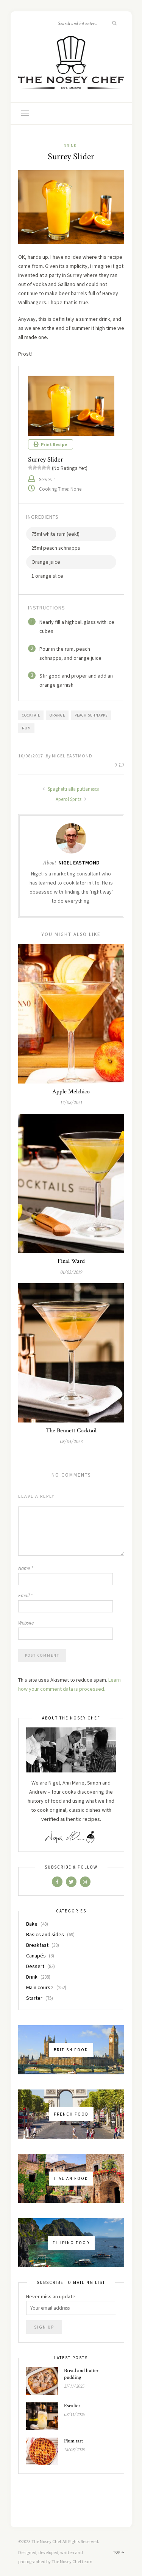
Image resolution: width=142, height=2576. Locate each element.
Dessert (35, 1966)
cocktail (31, 715)
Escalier (72, 2405)
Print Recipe (50, 444)
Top (118, 2552)
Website (26, 1623)
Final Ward (71, 1261)
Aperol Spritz (71, 799)
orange (57, 715)
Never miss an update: (51, 2296)
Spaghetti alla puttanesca (71, 789)
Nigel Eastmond (72, 756)
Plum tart (73, 2441)
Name (25, 1568)
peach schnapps (91, 715)
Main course (39, 1987)
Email (25, 1595)
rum (26, 728)
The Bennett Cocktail (71, 1431)
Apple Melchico (71, 1092)
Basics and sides (45, 1934)
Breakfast (37, 1945)
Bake (31, 1923)
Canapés (36, 1955)
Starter (34, 1998)
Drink (70, 145)
